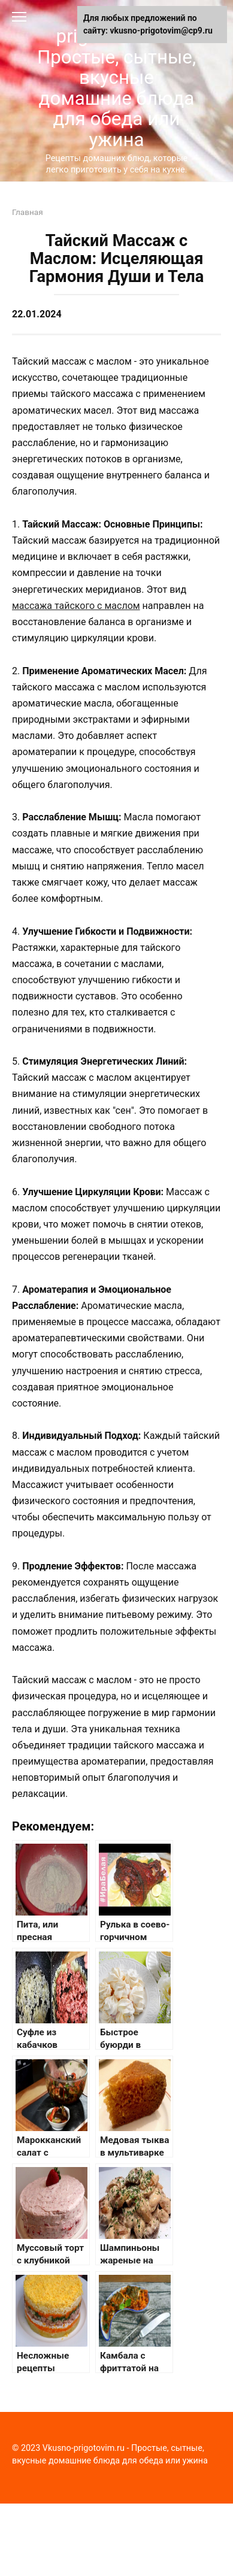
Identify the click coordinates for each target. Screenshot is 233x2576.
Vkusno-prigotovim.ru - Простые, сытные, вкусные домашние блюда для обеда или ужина (116, 78)
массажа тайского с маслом (76, 605)
